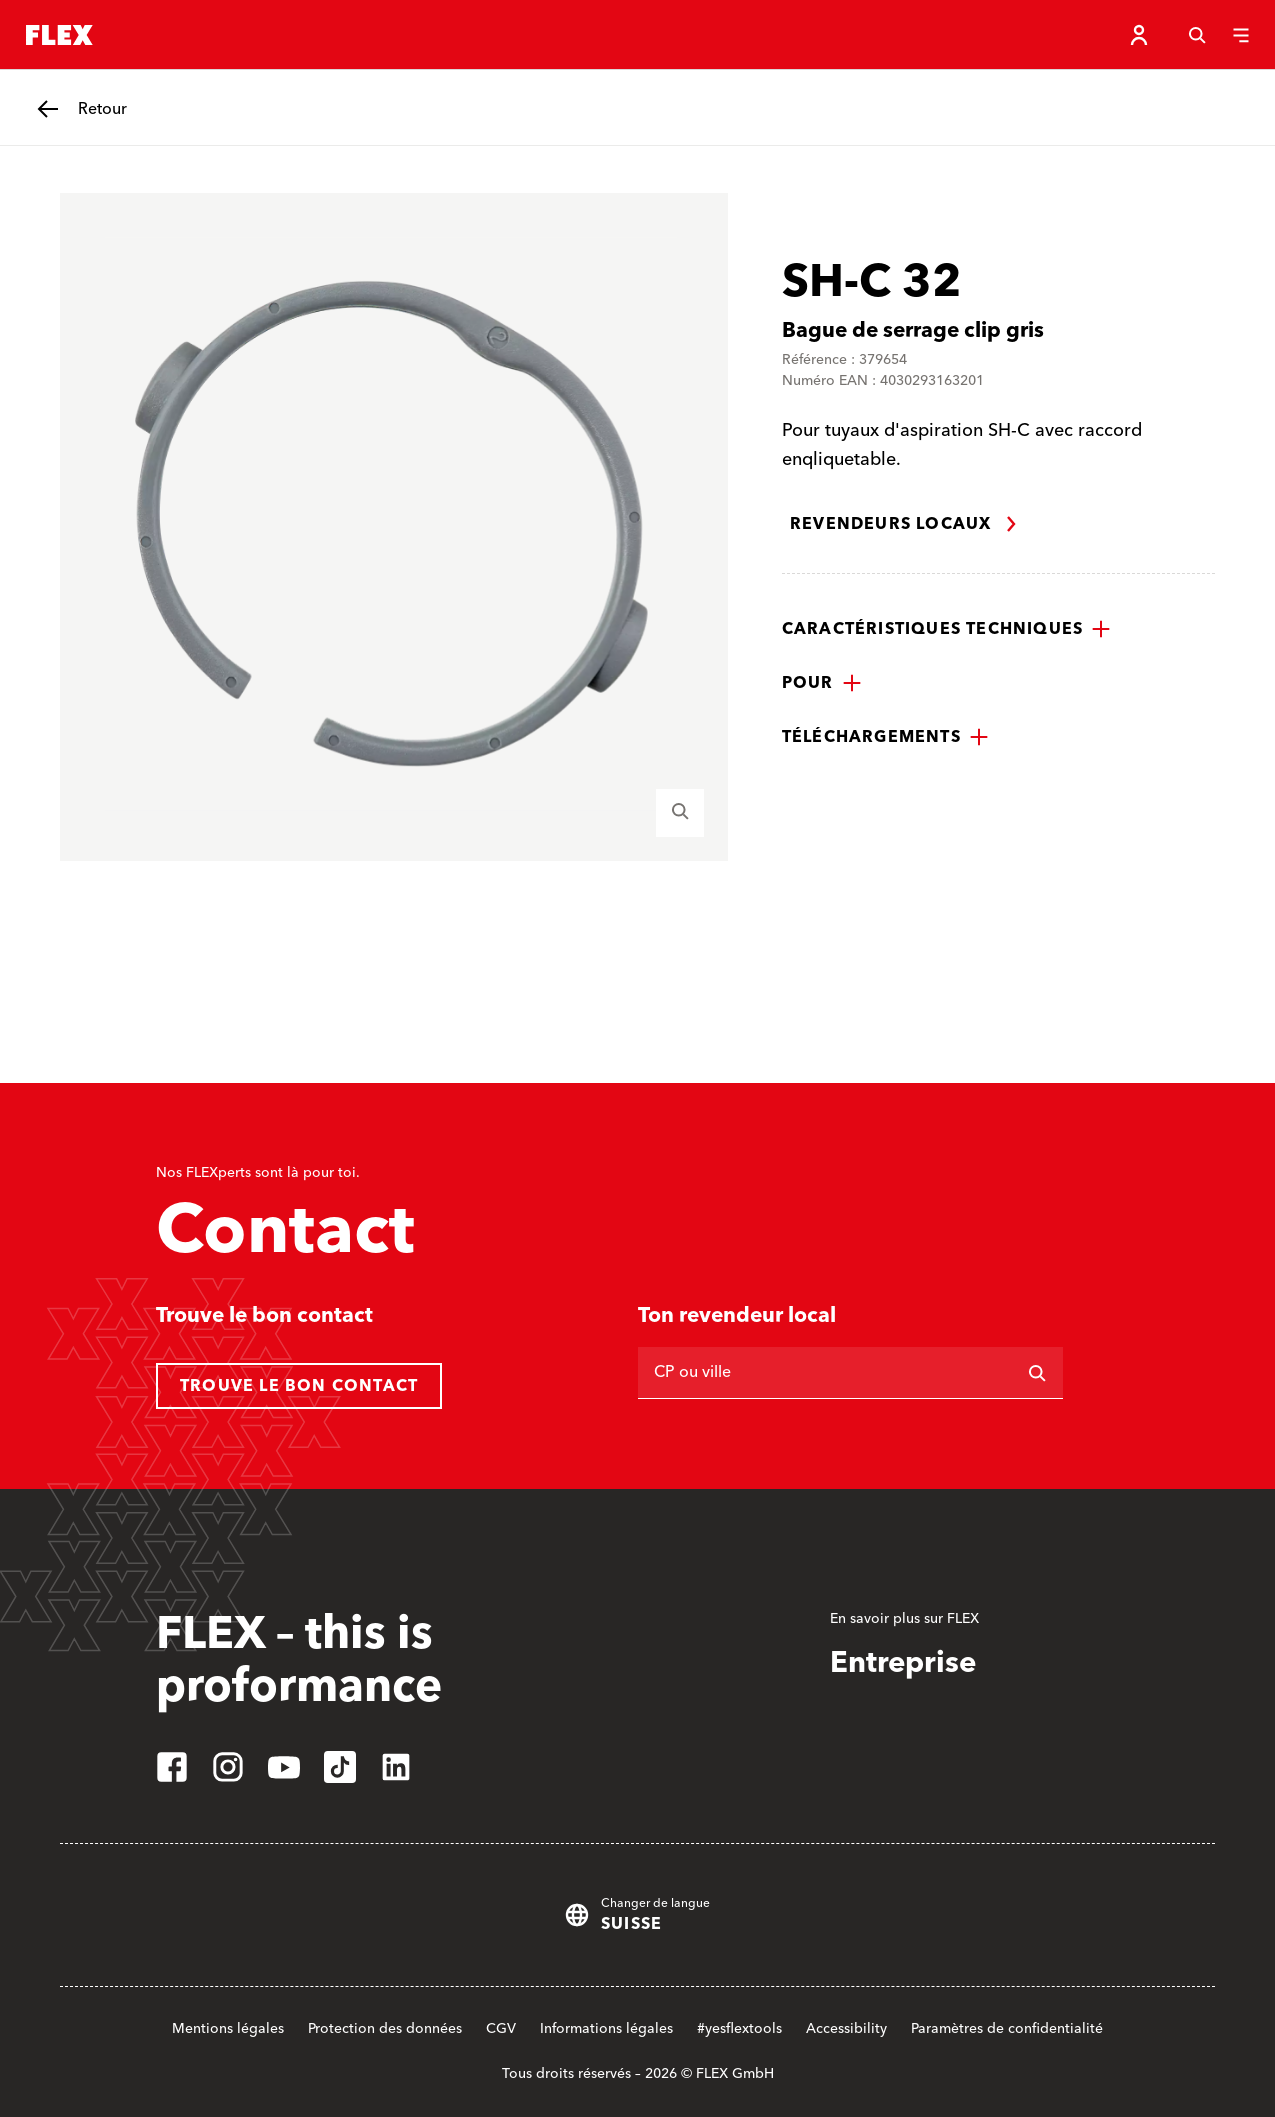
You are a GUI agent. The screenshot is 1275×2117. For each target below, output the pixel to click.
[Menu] (1241, 35)
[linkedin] (396, 1767)
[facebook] (172, 1767)
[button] (946, 629)
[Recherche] (1197, 35)
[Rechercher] (1037, 1373)
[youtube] (284, 1767)
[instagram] (228, 1767)
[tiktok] (340, 1767)
